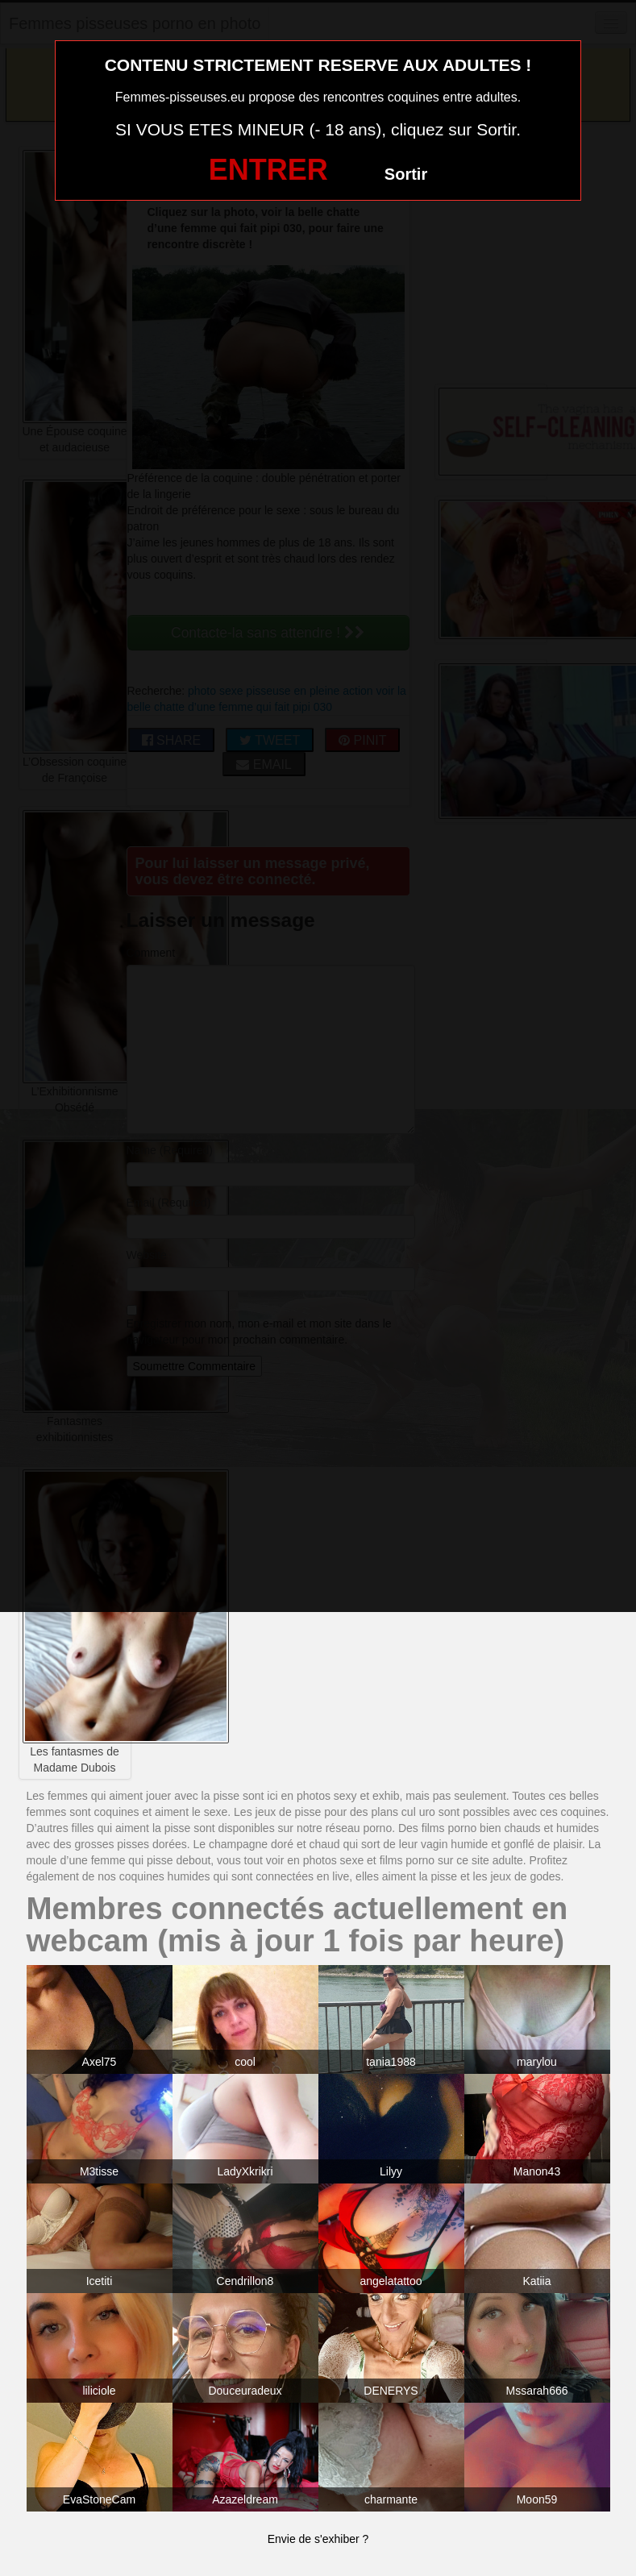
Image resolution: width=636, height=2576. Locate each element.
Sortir (406, 174)
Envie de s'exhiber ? (318, 2538)
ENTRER (268, 169)
